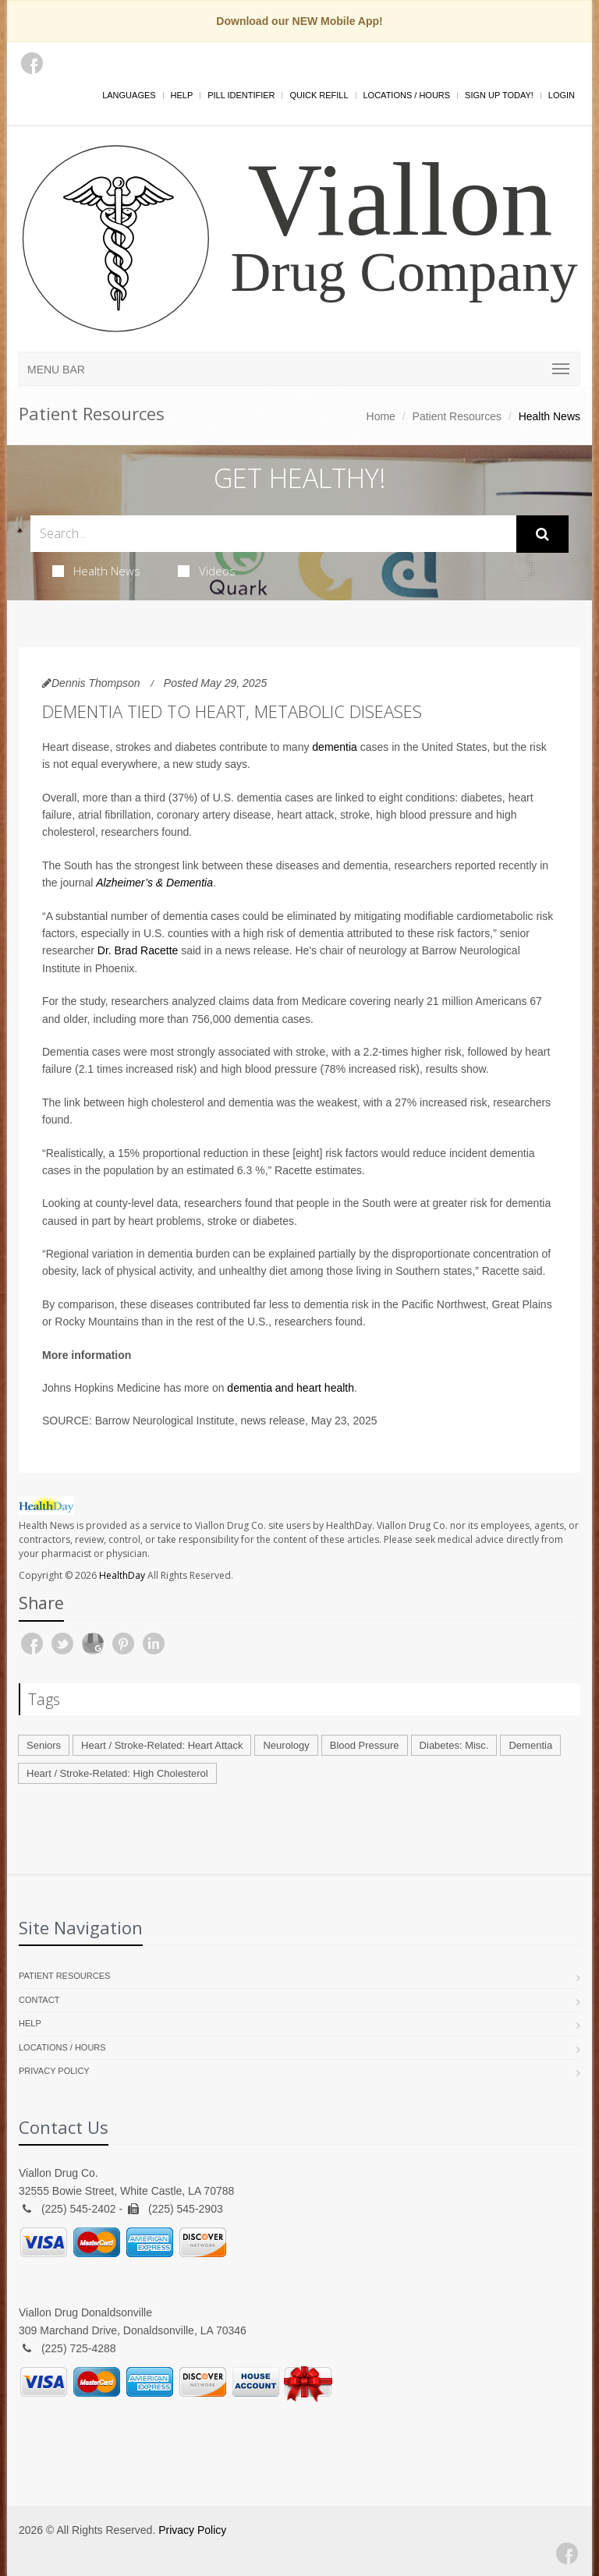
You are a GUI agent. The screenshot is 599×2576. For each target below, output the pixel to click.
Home (381, 416)
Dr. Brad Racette (138, 950)
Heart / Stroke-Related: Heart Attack (162, 1745)
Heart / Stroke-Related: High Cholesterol (117, 1773)
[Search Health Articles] (273, 533)
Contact (39, 2000)
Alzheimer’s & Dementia (154, 882)
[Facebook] (32, 63)
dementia (334, 747)
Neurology (286, 1745)
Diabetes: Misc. (454, 1745)
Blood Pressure (364, 1745)
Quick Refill (318, 95)
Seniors (44, 1745)
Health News (96, 571)
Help (182, 95)
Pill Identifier (241, 95)
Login (561, 95)
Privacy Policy (54, 2070)
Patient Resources (457, 416)
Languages (128, 95)
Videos (207, 571)
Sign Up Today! (499, 95)
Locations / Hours (407, 95)
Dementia (530, 1745)
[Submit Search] (542, 534)
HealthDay (122, 1575)
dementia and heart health (290, 1388)
